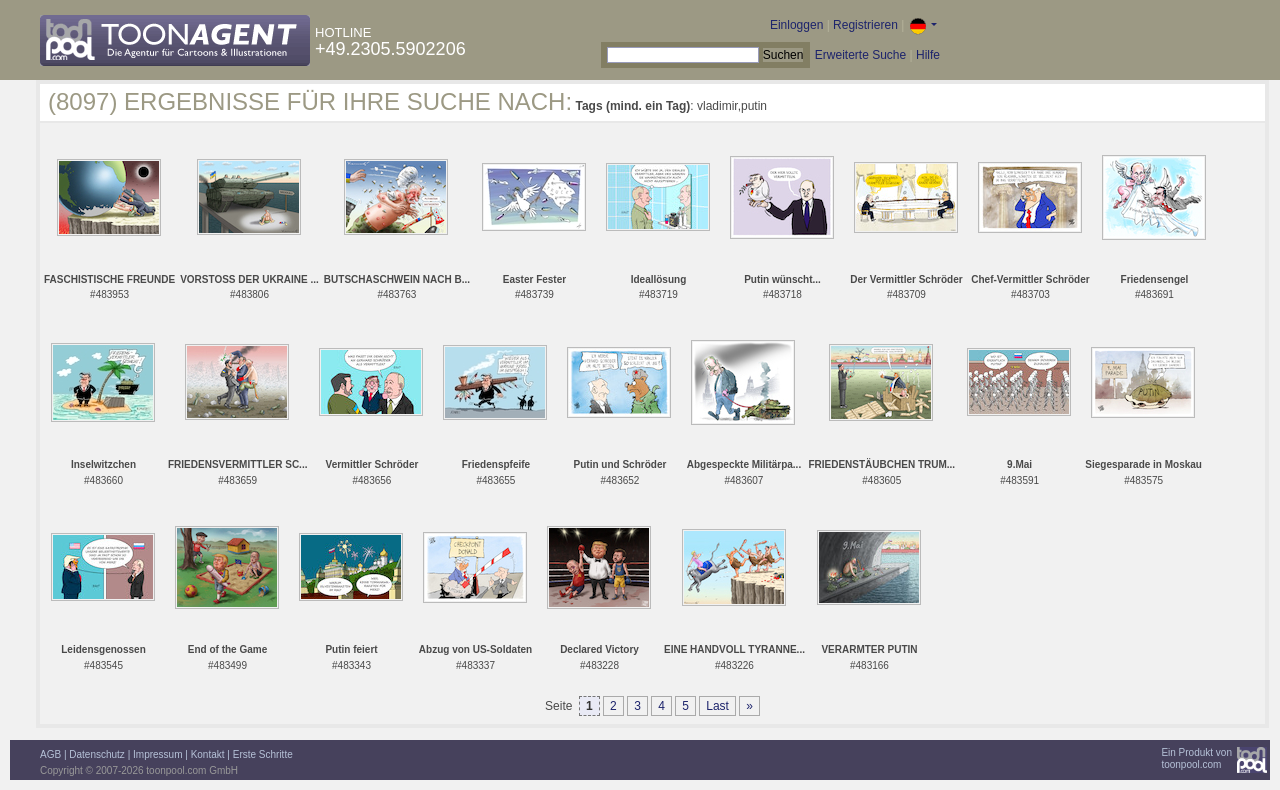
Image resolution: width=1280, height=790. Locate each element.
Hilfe (928, 55)
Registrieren (865, 25)
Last (717, 706)
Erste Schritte (263, 754)
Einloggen (796, 25)
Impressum (157, 754)
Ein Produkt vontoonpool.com (1196, 758)
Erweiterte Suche (860, 55)
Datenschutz (97, 754)
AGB (50, 754)
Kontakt (208, 754)
